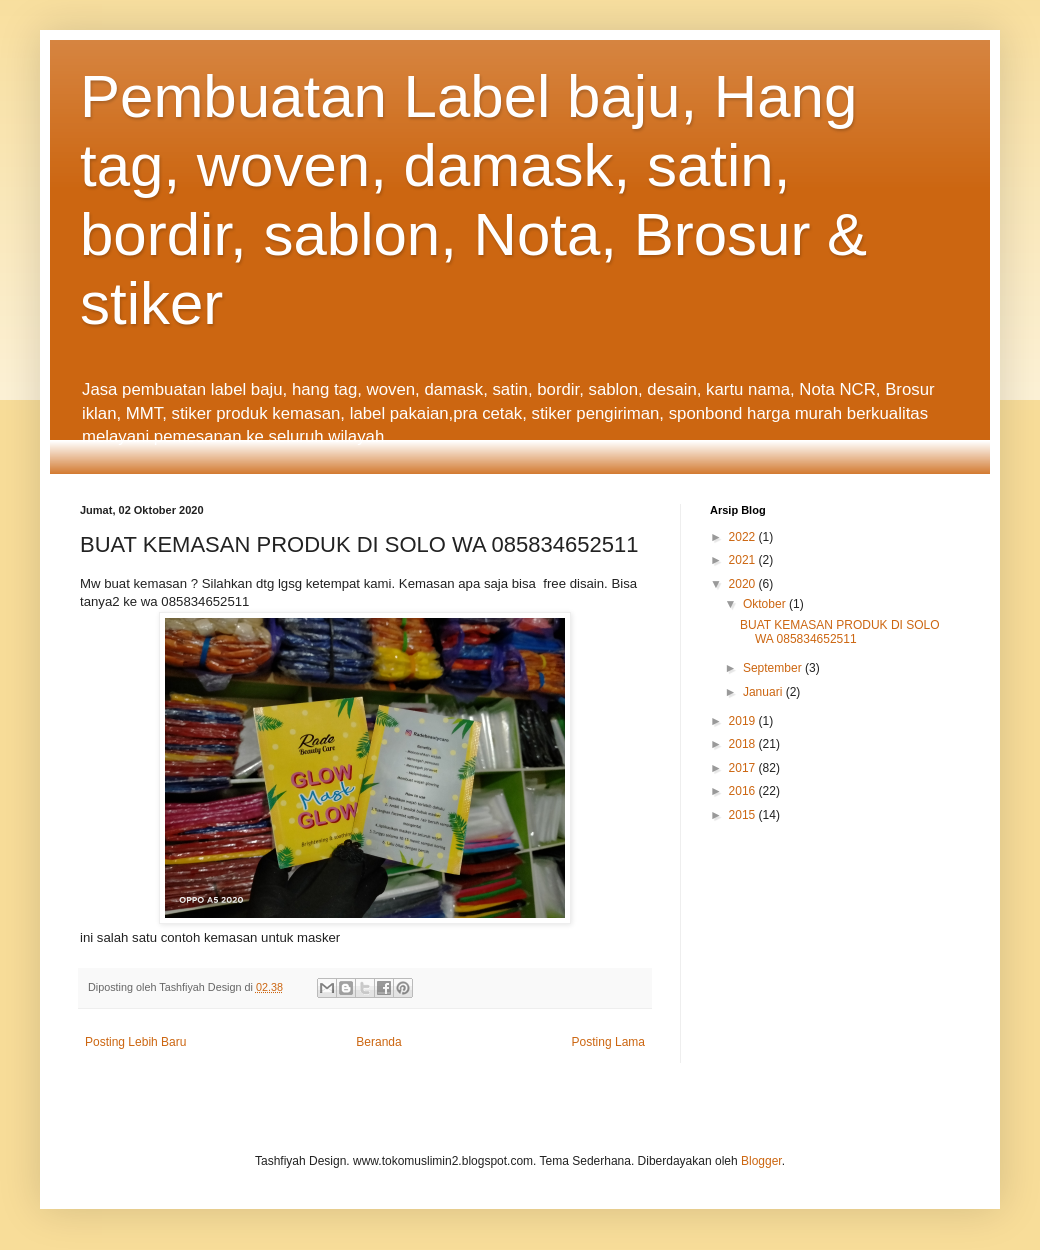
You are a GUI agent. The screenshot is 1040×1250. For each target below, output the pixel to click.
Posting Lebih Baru (135, 1042)
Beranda (378, 1042)
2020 (744, 584)
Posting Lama (608, 1042)
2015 (744, 815)
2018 (744, 744)
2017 (744, 768)
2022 (744, 537)
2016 (744, 791)
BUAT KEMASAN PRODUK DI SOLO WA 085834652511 (840, 632)
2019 (744, 721)
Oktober (766, 604)
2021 (744, 560)
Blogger (761, 1161)
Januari (764, 692)
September (774, 668)
